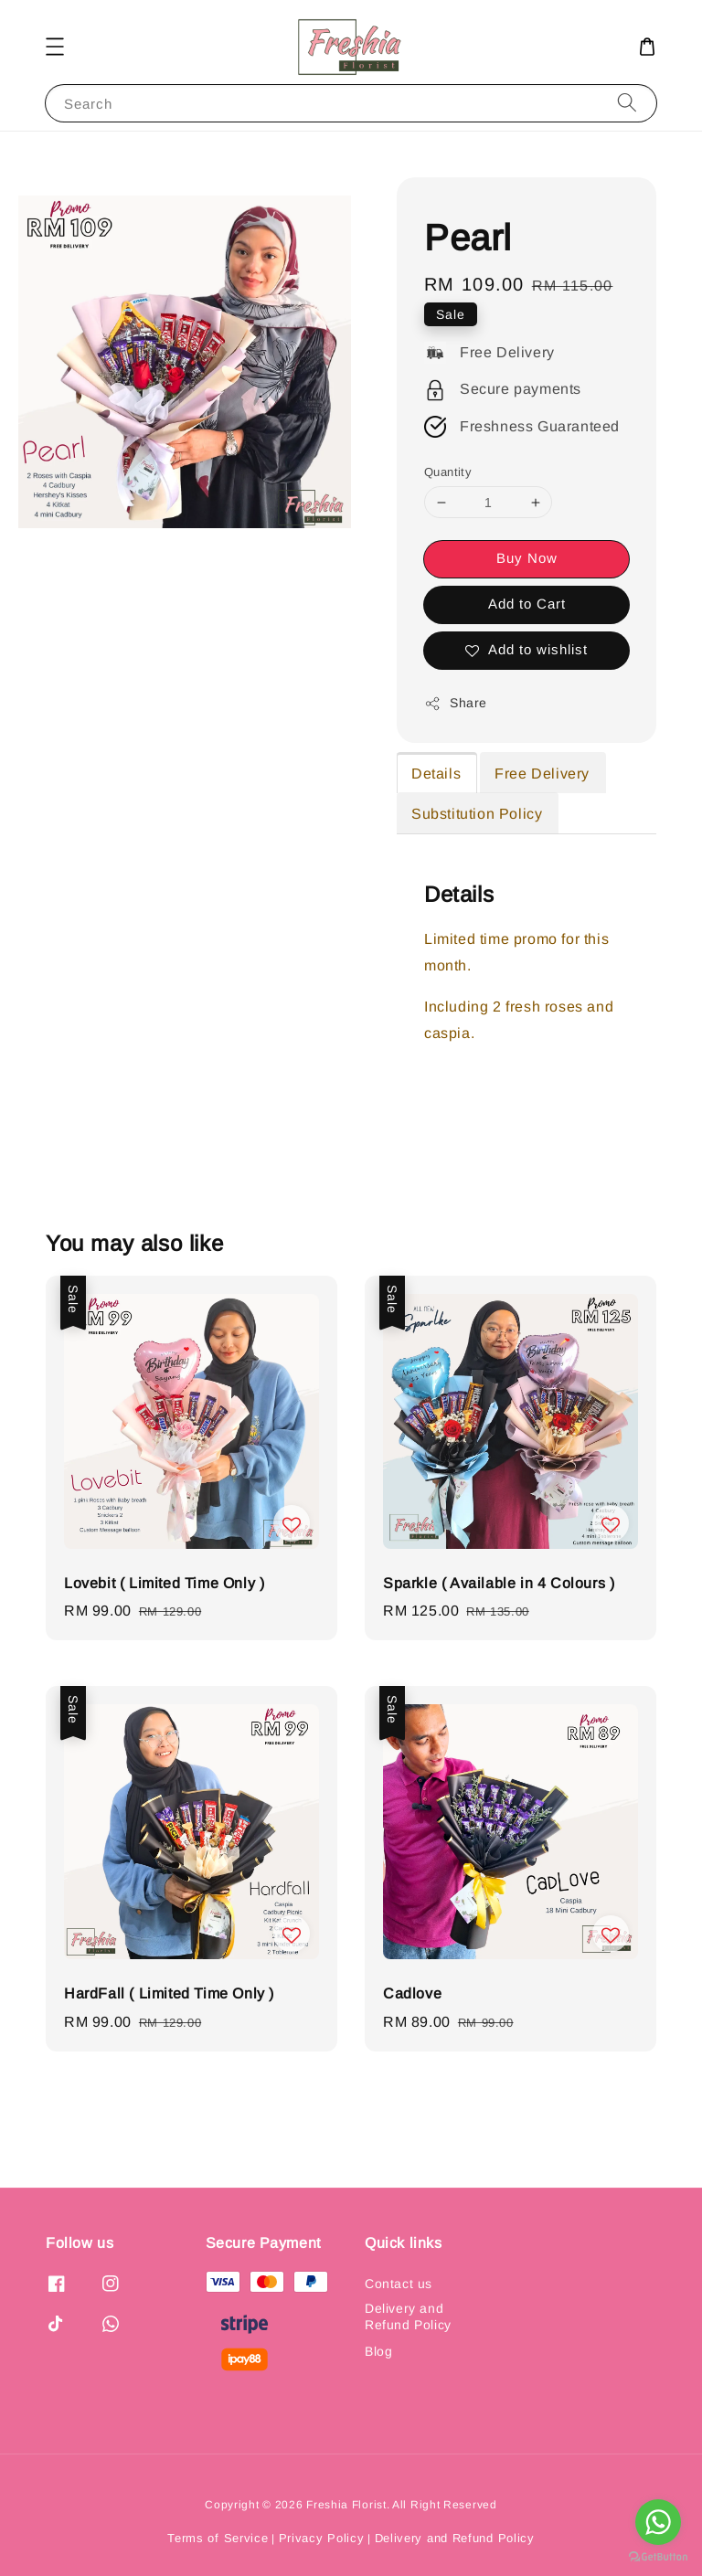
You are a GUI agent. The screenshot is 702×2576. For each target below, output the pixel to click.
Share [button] (455, 703)
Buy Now (527, 558)
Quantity (448, 472)
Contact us (398, 2283)
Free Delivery (542, 773)
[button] (55, 47)
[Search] (627, 103)
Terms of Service (217, 2538)
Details (436, 773)
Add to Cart (527, 603)
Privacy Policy (322, 2538)
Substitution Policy (476, 814)
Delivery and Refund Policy (408, 2316)
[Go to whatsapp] (658, 2522)
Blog (378, 2351)
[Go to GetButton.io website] (658, 2557)
